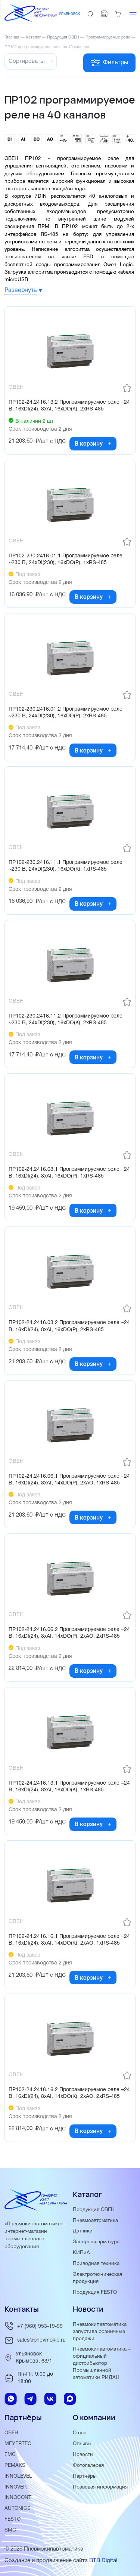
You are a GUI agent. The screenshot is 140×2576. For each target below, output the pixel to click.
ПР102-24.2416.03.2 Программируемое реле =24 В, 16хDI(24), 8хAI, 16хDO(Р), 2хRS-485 (69, 1326)
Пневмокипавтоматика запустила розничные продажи (100, 2331)
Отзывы (82, 2443)
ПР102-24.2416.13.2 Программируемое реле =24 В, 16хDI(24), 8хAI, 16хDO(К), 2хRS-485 (69, 406)
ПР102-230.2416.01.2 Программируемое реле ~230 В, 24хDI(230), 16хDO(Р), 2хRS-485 (65, 712)
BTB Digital (103, 2560)
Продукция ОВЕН (94, 2209)
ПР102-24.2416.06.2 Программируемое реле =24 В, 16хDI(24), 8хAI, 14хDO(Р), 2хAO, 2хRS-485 (69, 1633)
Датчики (83, 2231)
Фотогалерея (88, 2465)
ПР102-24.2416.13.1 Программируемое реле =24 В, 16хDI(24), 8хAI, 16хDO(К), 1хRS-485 (69, 1786)
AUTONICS (17, 2508)
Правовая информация (100, 2487)
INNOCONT (17, 2497)
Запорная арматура (96, 2242)
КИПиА (81, 2252)
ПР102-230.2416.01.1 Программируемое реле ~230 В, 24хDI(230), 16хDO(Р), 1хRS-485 (65, 559)
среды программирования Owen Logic (84, 264)
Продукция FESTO (95, 2292)
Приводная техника (96, 2263)
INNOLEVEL (18, 2476)
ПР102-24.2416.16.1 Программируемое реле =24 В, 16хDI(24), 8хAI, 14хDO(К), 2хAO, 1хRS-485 (69, 1940)
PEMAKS (14, 2465)
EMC (10, 2454)
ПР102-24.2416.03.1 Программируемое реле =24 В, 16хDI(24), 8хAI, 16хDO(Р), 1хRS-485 (69, 1173)
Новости (83, 2454)
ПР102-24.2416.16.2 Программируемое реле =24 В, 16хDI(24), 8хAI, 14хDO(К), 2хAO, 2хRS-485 (69, 2093)
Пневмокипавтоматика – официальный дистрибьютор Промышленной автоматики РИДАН (102, 2363)
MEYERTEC (17, 2443)
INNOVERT (16, 2487)
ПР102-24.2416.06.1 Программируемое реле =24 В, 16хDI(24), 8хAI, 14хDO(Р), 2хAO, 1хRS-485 (69, 1480)
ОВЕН (11, 2433)
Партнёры (85, 2476)
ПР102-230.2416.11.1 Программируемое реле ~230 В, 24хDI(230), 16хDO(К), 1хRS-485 (65, 866)
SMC (10, 2530)
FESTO (12, 2519)
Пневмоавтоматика (95, 2220)
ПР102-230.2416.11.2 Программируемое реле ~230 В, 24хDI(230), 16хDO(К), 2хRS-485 (65, 1019)
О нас (79, 2433)
